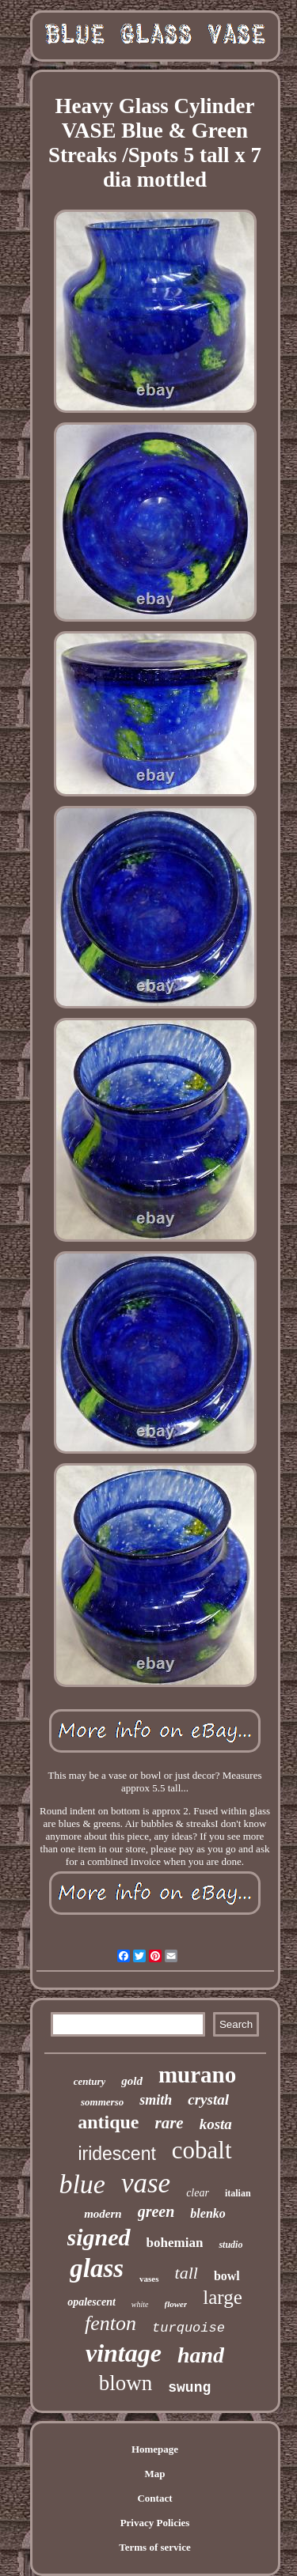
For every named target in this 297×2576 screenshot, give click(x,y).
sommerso (102, 2102)
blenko (207, 2213)
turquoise (188, 2328)
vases (148, 2278)
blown (126, 2383)
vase (145, 2183)
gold (132, 2081)
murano (197, 2074)
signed (99, 2237)
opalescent (91, 2302)
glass (97, 2268)
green (156, 2211)
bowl (227, 2276)
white (140, 2304)
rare (169, 2122)
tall (186, 2273)
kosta (216, 2124)
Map (155, 2474)
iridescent (116, 2153)
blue (82, 2184)
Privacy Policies (155, 2523)
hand (200, 2355)
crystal (208, 2099)
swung (189, 2388)
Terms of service (155, 2547)
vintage (124, 2353)
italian (238, 2193)
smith (155, 2100)
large (222, 2297)
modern (103, 2213)
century (89, 2081)
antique (108, 2122)
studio (230, 2244)
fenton (110, 2323)
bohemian (175, 2242)
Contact (154, 2498)
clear (197, 2193)
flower (176, 2304)
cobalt (202, 2150)
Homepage (154, 2449)
